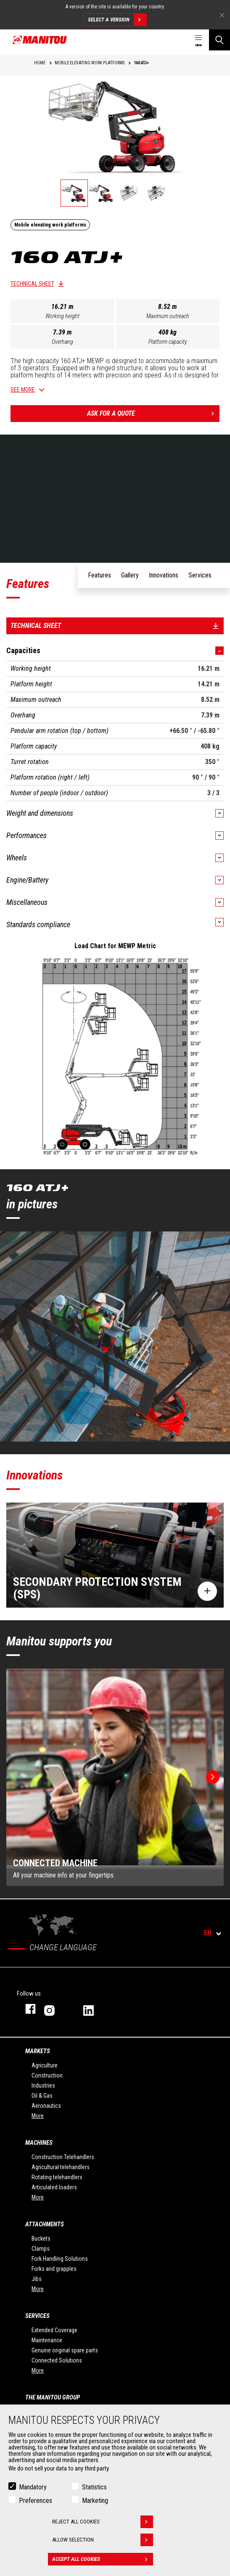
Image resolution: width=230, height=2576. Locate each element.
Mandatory (33, 2487)
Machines (39, 2142)
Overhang (62, 342)
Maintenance (47, 2340)
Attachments (44, 2224)
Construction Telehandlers (63, 2157)
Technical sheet (32, 283)
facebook (26, 2009)
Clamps (41, 2248)
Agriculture (45, 2065)
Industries (43, 2085)
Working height (62, 316)
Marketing (95, 2501)
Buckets (41, 2238)
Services (37, 2316)
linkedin (94, 2009)
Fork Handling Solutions (60, 2258)
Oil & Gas (42, 2095)
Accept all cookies (102, 2559)
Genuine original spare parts (65, 2350)
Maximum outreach (167, 316)
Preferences (35, 2501)
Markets (37, 2051)
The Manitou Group (52, 2397)
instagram (55, 2009)
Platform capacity (167, 342)
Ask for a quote (153, 413)
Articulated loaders (54, 2187)
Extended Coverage (54, 2330)
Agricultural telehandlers (61, 2167)
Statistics (94, 2487)
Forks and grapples (54, 2268)
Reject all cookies (102, 2521)
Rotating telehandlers (57, 2177)
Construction (47, 2075)
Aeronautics (46, 2105)
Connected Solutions (57, 2360)
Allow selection (102, 2540)
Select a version (117, 20)
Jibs (37, 2278)
